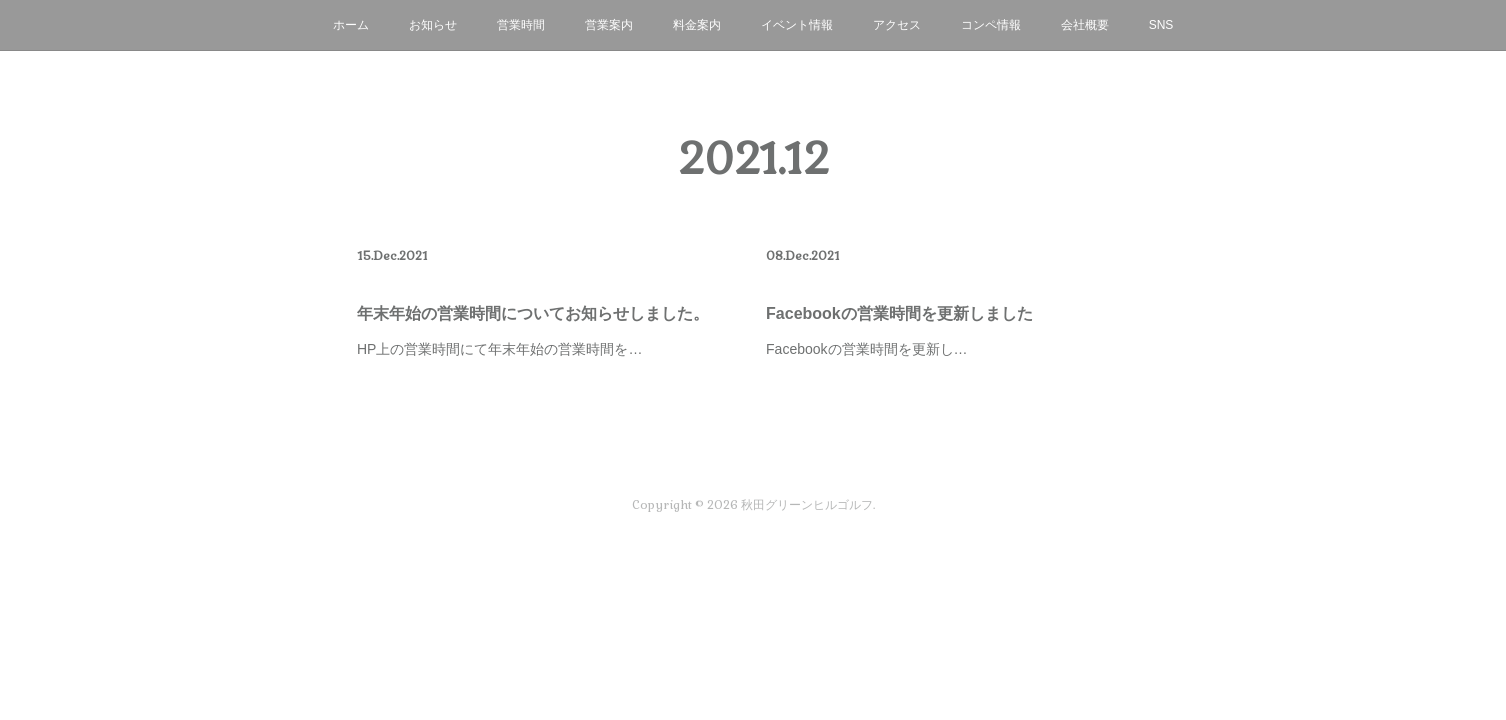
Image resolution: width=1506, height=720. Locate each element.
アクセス (897, 25)
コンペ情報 (991, 25)
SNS (1161, 25)
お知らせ (433, 25)
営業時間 (521, 25)
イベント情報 (797, 25)
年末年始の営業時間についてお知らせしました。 (533, 313)
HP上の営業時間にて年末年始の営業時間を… (499, 349)
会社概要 (1085, 25)
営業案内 (609, 25)
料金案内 (697, 25)
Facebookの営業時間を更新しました (899, 313)
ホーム (351, 25)
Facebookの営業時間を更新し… (866, 349)
